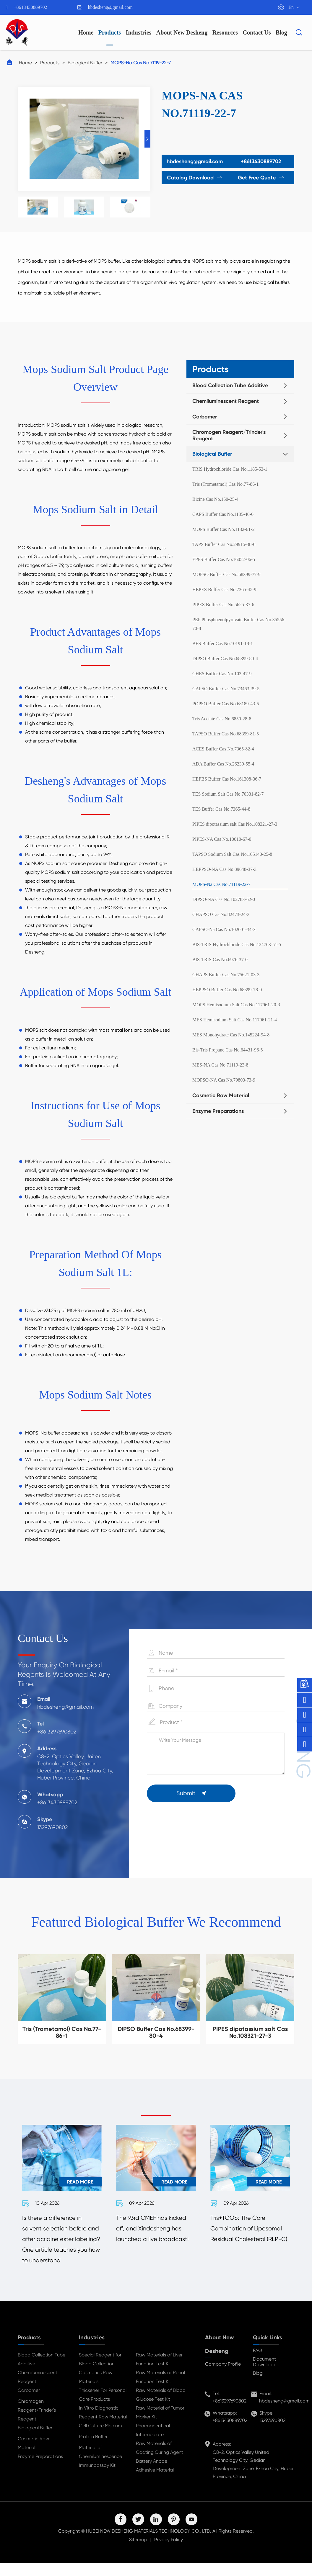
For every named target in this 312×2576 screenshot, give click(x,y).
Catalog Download (192, 177)
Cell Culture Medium (100, 2438)
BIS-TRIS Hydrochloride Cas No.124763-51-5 (236, 944)
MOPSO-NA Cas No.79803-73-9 (223, 1079)
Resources (225, 32)
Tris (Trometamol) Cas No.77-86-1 (225, 484)
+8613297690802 (229, 2414)
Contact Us (257, 32)
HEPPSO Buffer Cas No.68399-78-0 (227, 989)
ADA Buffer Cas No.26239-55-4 (223, 763)
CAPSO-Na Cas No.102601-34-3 (224, 929)
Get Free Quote (264, 177)
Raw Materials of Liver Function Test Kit (159, 2372)
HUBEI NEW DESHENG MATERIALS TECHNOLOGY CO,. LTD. (148, 2544)
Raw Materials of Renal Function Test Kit (160, 2390)
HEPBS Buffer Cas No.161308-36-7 (226, 778)
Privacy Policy (168, 2552)
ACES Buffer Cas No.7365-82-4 (223, 748)
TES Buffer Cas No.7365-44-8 (221, 809)
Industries (139, 32)
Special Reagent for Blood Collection (100, 2372)
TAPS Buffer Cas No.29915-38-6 (224, 544)
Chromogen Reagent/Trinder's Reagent (229, 435)
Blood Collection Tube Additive (230, 385)
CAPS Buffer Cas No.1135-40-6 (223, 514)
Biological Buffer (85, 63)
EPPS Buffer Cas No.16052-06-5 (223, 559)
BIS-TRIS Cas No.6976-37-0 (220, 959)
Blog (281, 32)
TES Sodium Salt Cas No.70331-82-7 (228, 793)
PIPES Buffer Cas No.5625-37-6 (223, 604)
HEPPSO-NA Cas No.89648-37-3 (224, 869)
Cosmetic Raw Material (220, 1095)
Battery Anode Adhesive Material (155, 2478)
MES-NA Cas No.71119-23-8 (220, 1064)
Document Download (264, 2374)
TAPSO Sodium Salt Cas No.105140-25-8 (232, 854)
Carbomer (204, 416)
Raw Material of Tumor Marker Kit (160, 2425)
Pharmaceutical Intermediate (153, 2443)
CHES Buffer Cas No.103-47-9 (222, 673)
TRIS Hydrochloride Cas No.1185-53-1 (229, 469)
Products (109, 32)
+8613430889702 (30, 7)
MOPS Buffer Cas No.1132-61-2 (223, 529)
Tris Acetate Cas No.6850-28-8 (221, 718)
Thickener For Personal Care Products (102, 2407)
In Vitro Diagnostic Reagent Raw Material (103, 2425)
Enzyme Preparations (218, 1111)
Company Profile (223, 2377)
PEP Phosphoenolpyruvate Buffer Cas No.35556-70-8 (239, 624)
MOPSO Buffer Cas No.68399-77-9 (226, 574)
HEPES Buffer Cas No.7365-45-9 (224, 589)
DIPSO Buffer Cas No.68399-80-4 (225, 658)
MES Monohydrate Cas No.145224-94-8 (230, 1034)
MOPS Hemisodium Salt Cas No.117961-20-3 (236, 1004)
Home (85, 32)
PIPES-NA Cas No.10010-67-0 (221, 839)
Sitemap (138, 2552)
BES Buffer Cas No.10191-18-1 (222, 643)
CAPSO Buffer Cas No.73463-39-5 (225, 688)
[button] (147, 139)
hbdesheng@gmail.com (110, 7)
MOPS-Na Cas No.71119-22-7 (140, 63)
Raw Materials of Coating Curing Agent (159, 2461)
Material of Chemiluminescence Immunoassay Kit (100, 2469)
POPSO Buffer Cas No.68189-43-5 (225, 703)
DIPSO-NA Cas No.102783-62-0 (223, 899)
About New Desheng (181, 32)
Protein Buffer (93, 2449)
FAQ (257, 2363)
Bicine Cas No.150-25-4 (215, 499)
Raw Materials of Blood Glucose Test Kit (161, 2407)
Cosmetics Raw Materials (95, 2390)
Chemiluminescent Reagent (225, 401)
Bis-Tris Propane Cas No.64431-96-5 (227, 1049)
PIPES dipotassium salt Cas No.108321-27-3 (234, 824)
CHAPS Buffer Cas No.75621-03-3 (225, 974)
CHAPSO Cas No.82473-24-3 (220, 914)
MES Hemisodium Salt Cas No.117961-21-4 (234, 1019)
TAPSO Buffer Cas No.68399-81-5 (225, 733)
